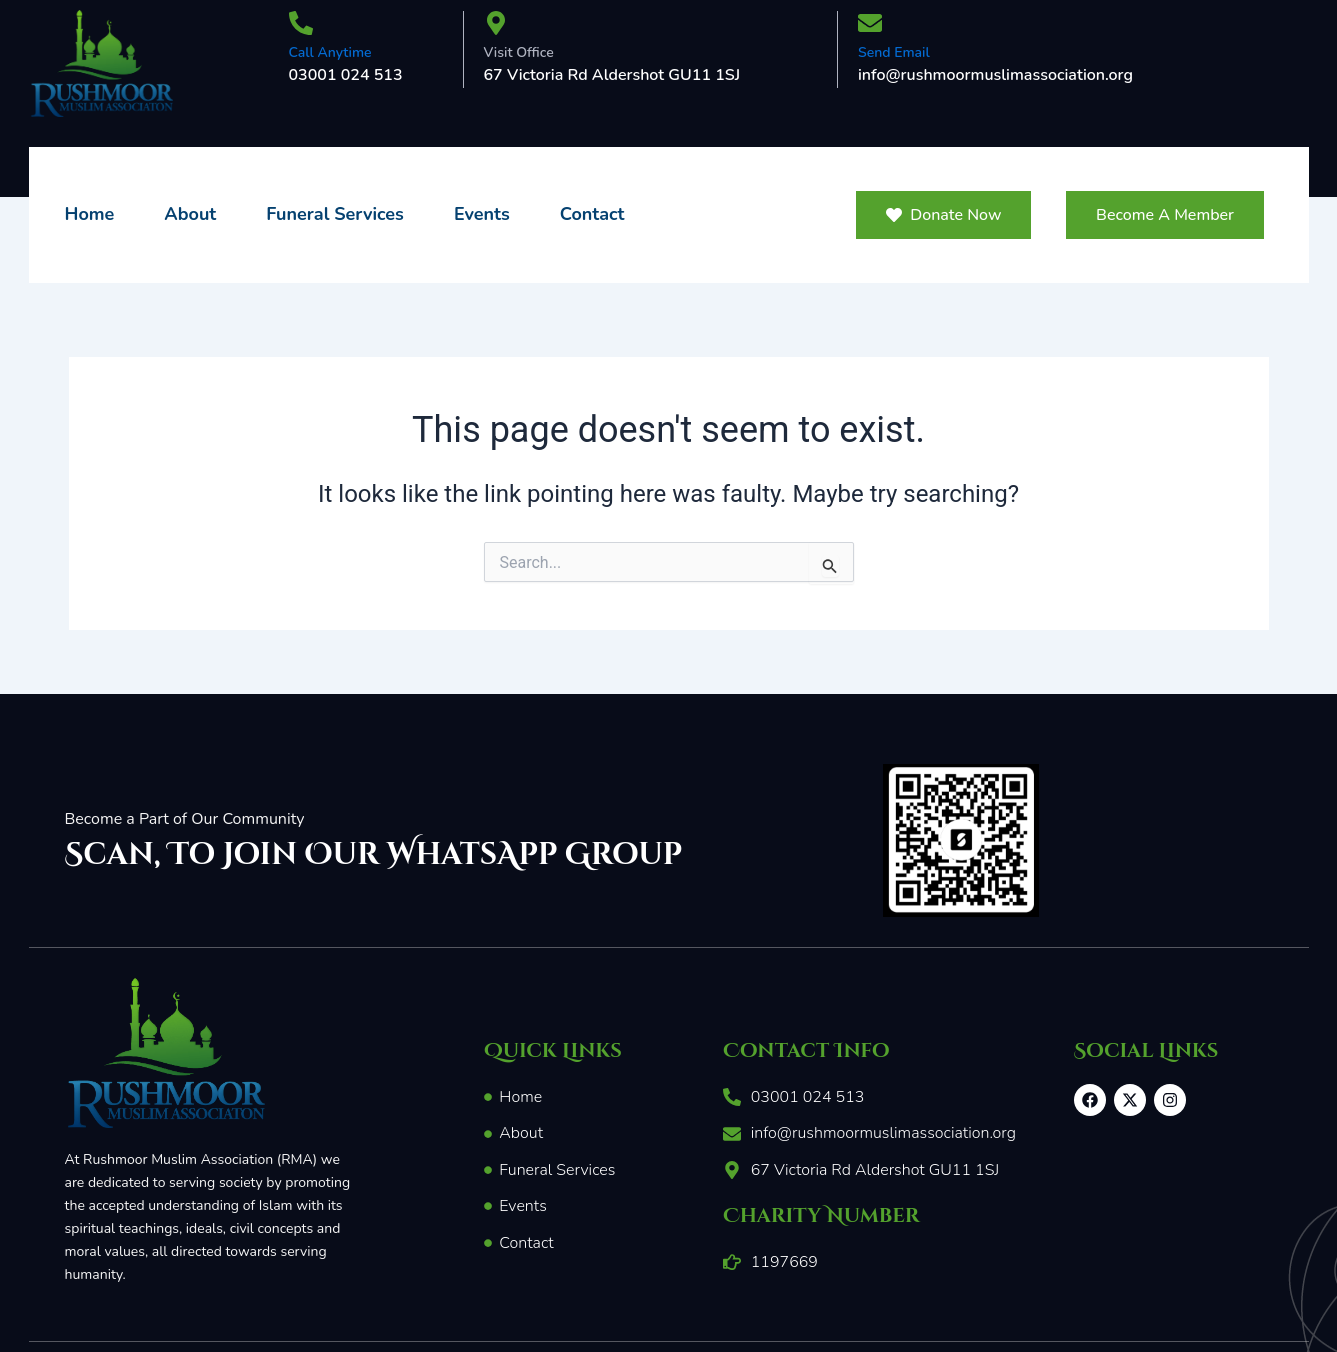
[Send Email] (870, 25)
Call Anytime (330, 52)
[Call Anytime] (301, 25)
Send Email (894, 52)
